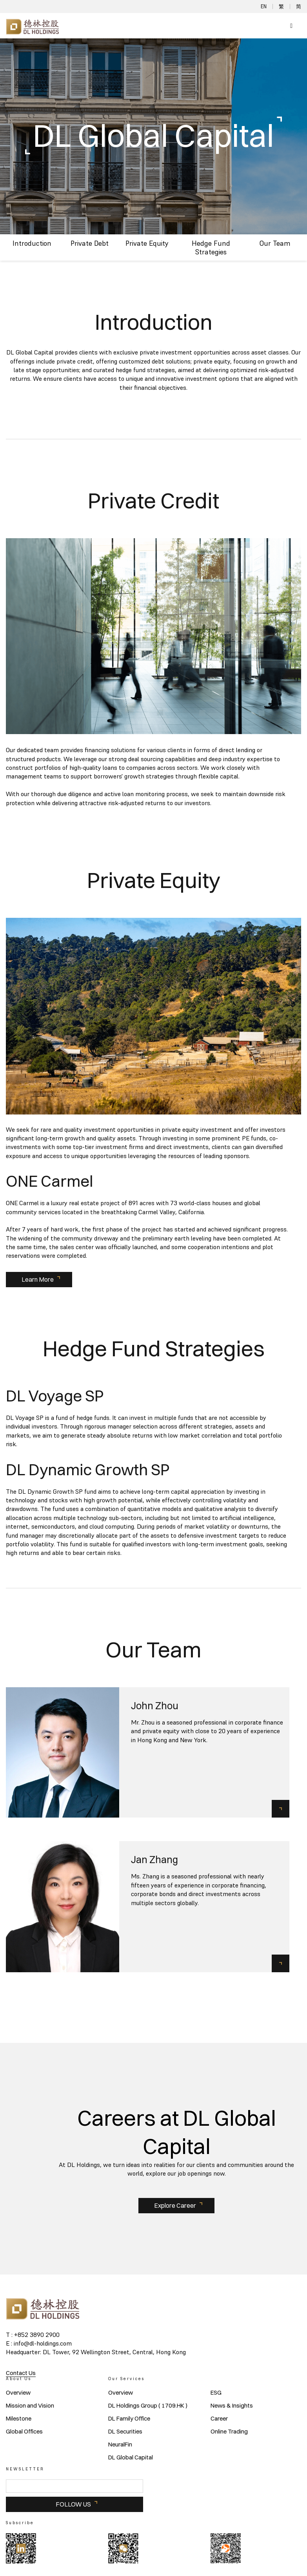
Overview (18, 2392)
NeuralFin (120, 2444)
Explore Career (175, 2205)
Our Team (275, 243)
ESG (216, 2392)
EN (264, 6)
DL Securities (125, 2431)
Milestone (18, 2418)
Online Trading (229, 2431)
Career (219, 2418)
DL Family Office (129, 2418)
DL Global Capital (130, 2457)
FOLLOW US (73, 2504)
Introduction (32, 243)
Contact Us (21, 2373)
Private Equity (147, 243)
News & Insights (232, 2405)
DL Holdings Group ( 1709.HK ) (147, 2405)
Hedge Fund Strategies (211, 247)
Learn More (38, 1279)
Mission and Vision (30, 2405)
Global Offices (24, 2431)
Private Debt (90, 243)
